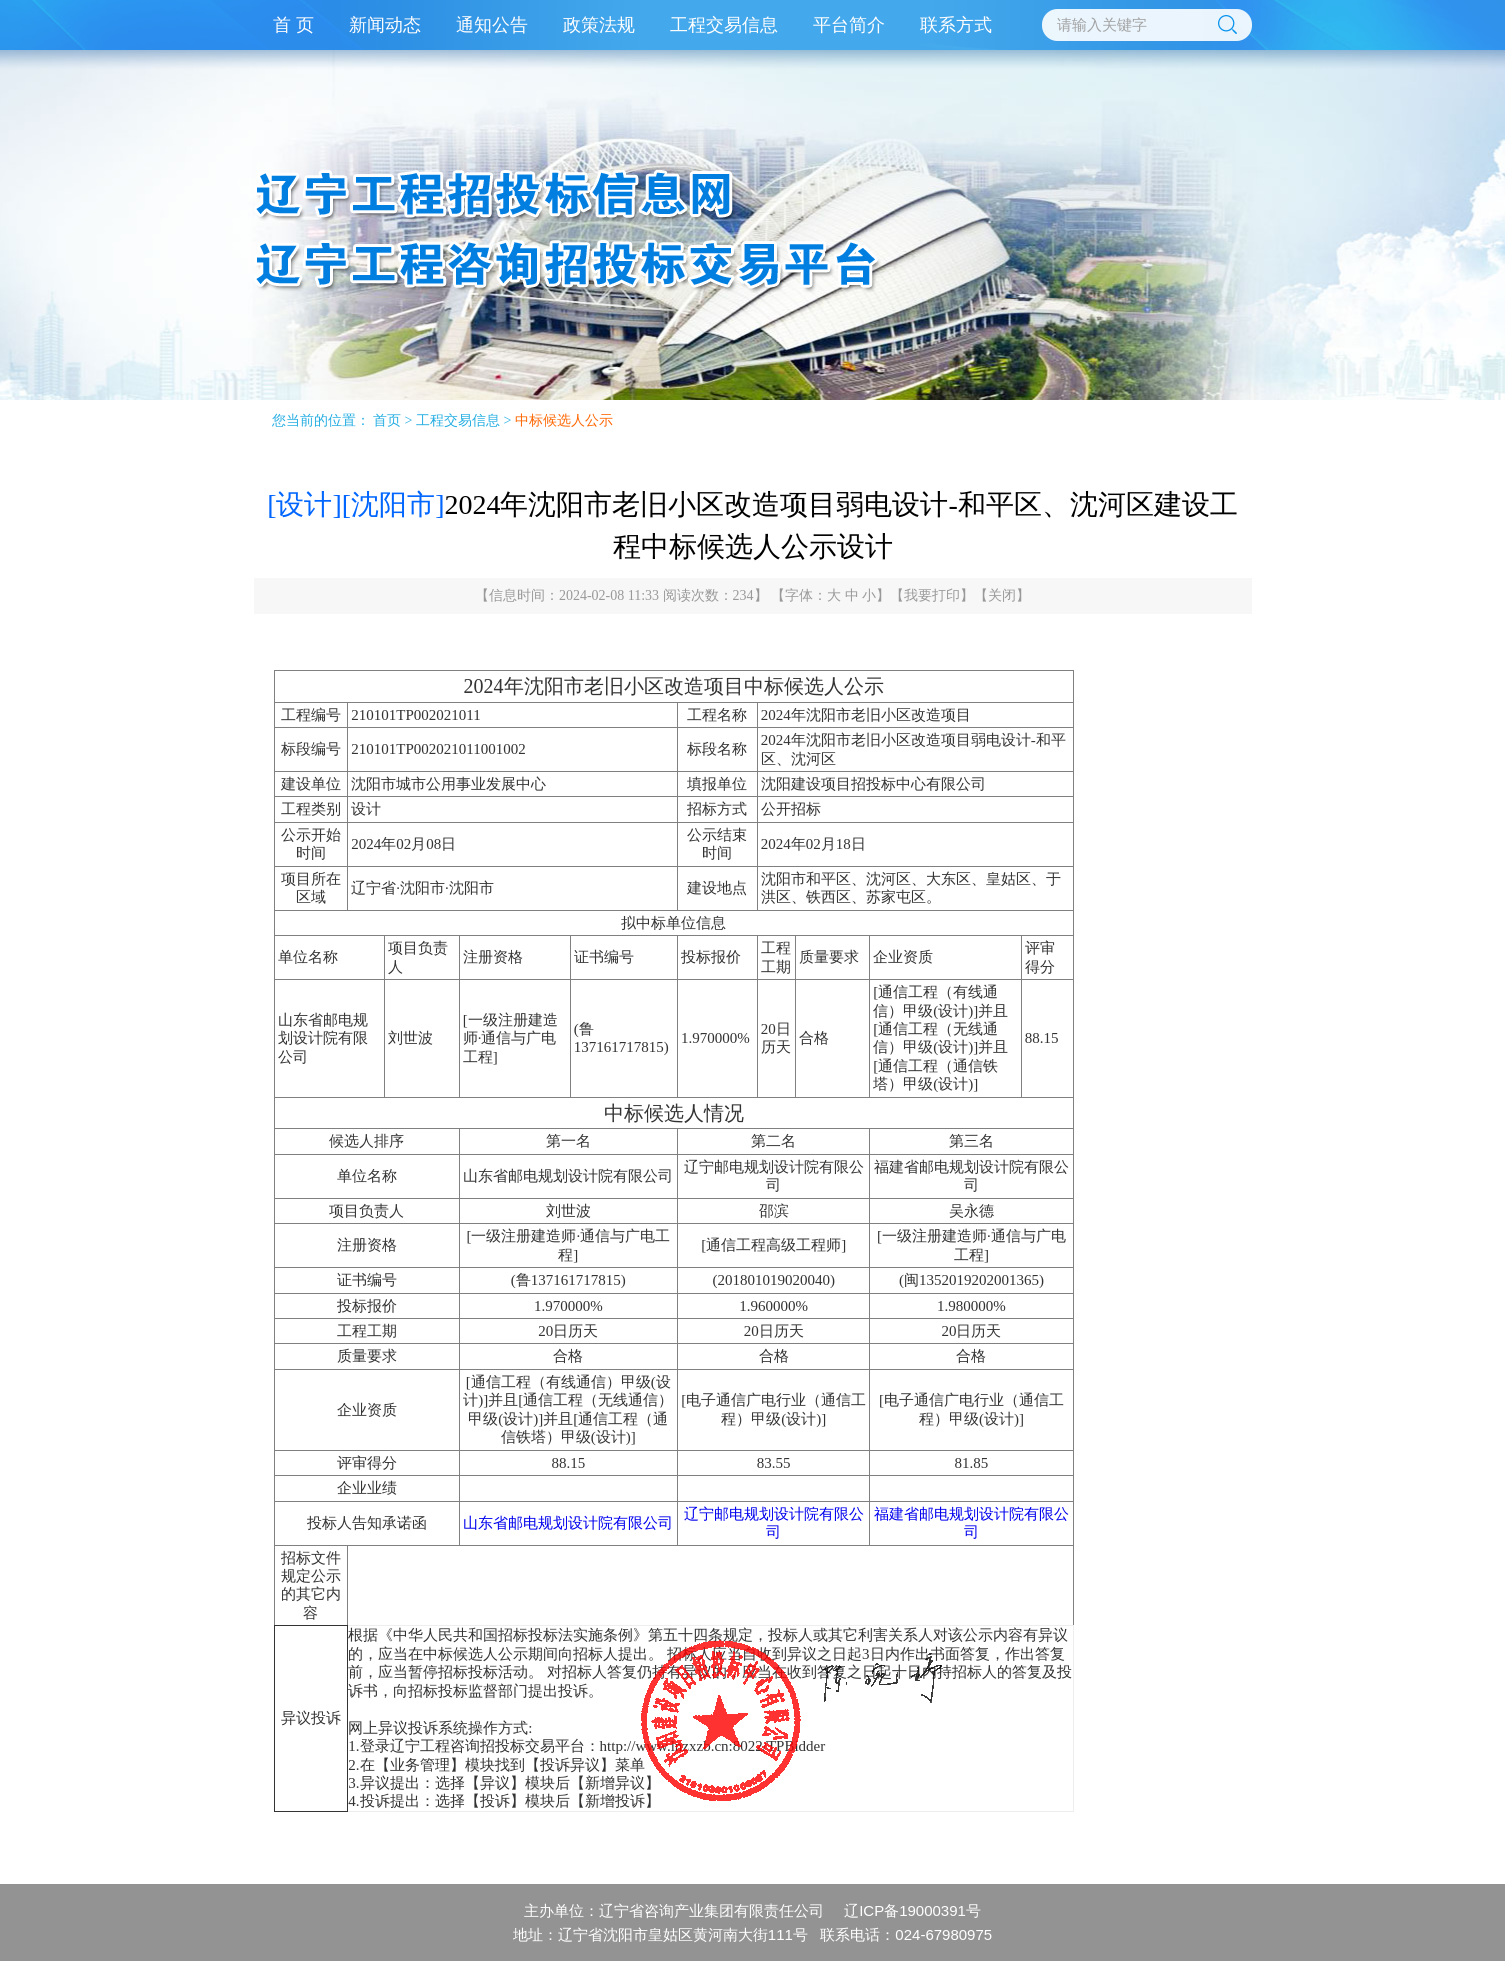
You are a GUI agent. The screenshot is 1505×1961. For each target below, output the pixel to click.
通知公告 (492, 25)
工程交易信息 (724, 25)
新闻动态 (385, 25)
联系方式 (956, 25)
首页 (387, 420)
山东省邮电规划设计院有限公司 (568, 1523)
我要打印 (932, 595)
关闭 (1002, 595)
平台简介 (849, 25)
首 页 (293, 25)
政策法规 (599, 25)
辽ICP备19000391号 (912, 1910)
